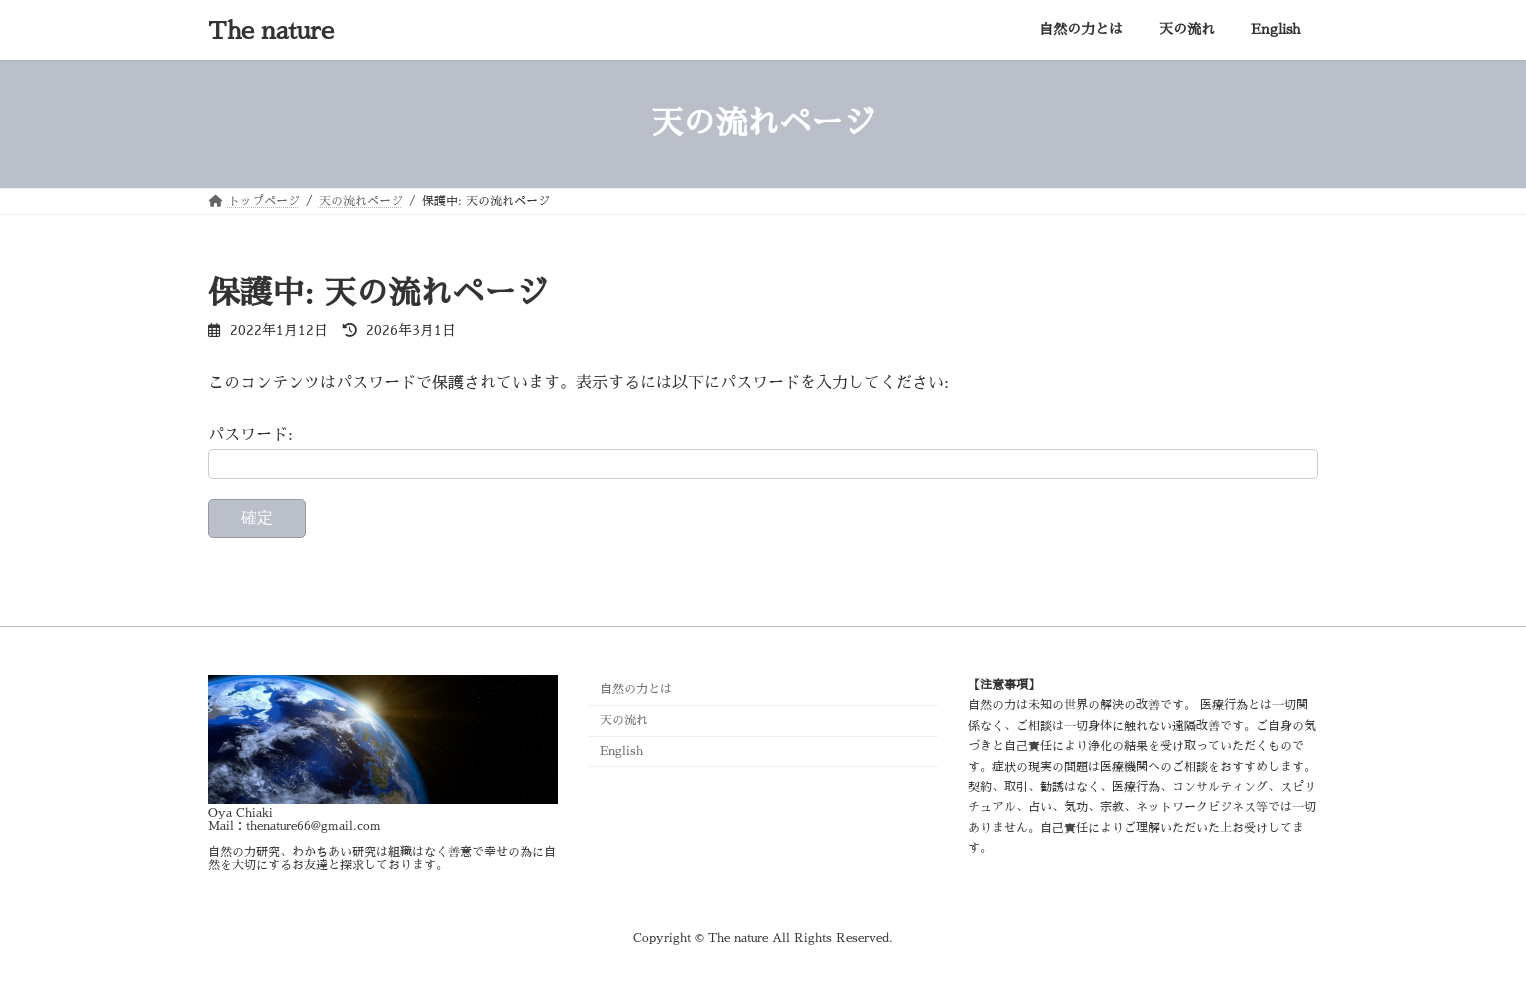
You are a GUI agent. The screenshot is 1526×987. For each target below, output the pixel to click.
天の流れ (624, 720)
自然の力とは (636, 689)
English (621, 751)
